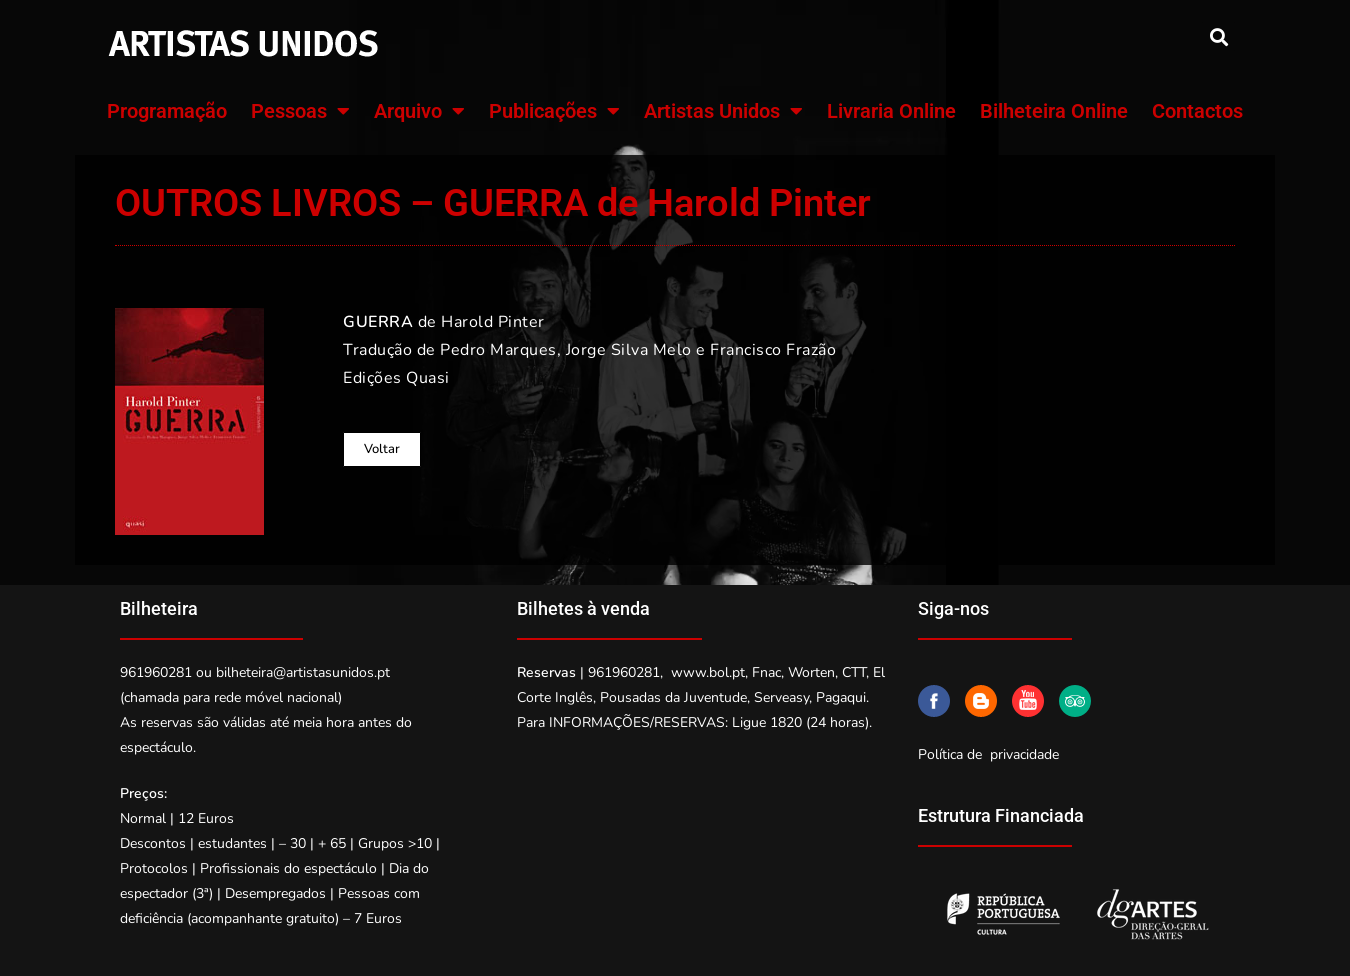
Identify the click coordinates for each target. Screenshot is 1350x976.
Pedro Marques (498, 350)
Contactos (1197, 111)
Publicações (554, 111)
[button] (1218, 36)
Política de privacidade (988, 754)
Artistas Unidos (723, 111)
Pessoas (300, 111)
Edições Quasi (396, 378)
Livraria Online (891, 111)
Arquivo (419, 111)
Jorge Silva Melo (629, 350)
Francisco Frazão (773, 350)
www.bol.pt (708, 672)
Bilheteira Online (1054, 111)
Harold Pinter (493, 322)
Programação (167, 111)
